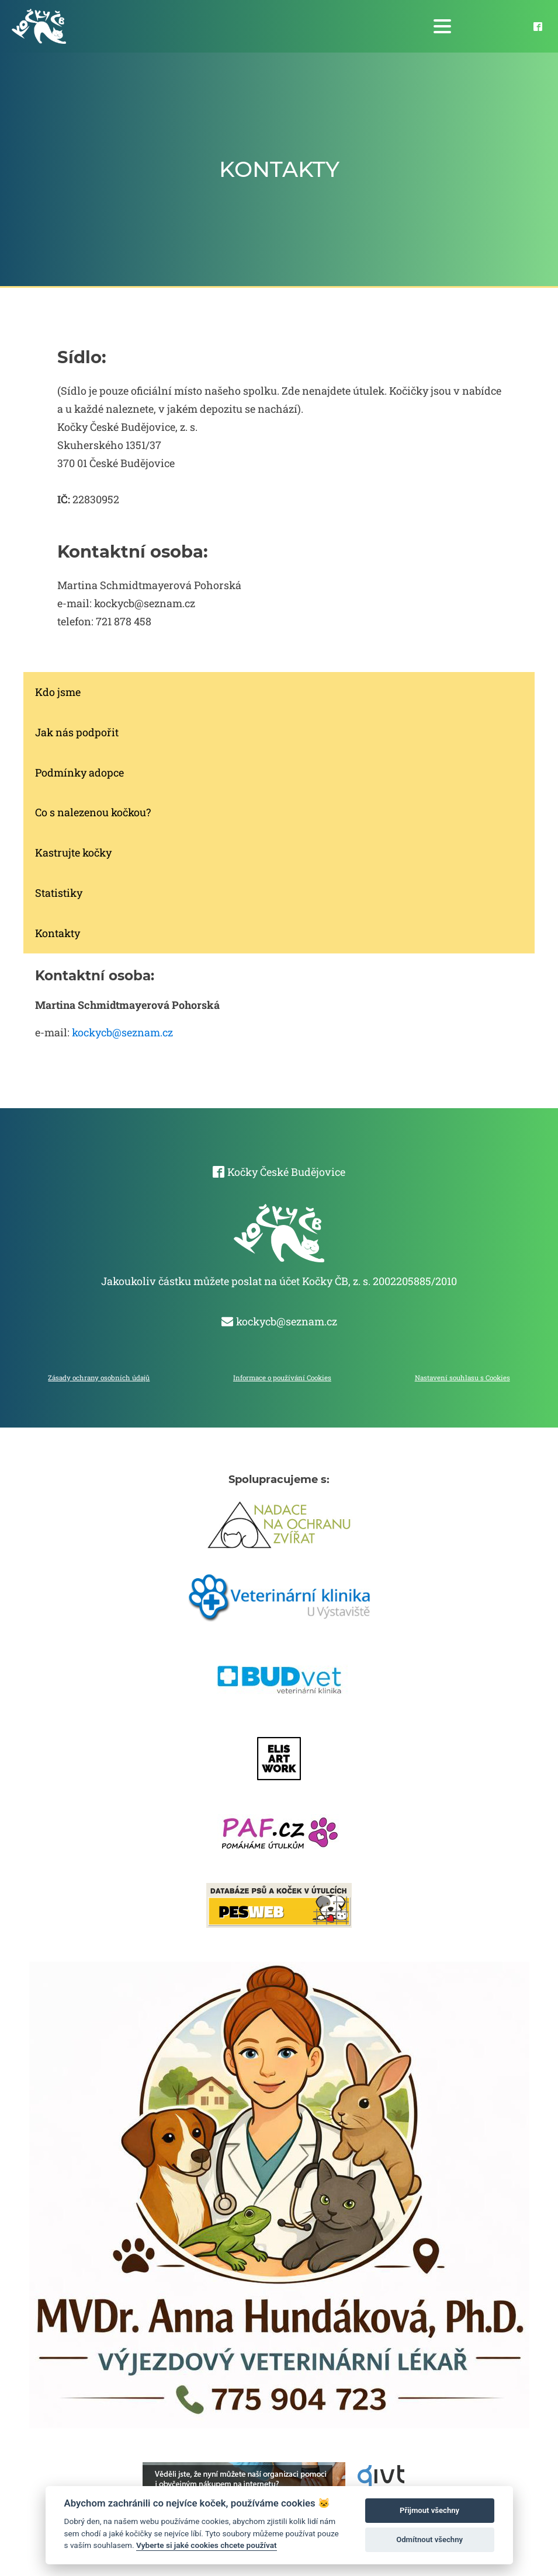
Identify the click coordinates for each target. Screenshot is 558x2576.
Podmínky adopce (79, 772)
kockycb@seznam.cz (122, 1032)
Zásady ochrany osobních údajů (99, 1377)
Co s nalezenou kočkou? (93, 812)
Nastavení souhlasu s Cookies (462, 1377)
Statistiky (58, 893)
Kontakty (57, 933)
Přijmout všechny (429, 2510)
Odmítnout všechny (429, 2539)
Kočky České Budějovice (286, 1172)
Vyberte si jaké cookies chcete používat (206, 2545)
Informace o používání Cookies (282, 1377)
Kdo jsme (58, 692)
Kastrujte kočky (73, 852)
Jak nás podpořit (77, 732)
